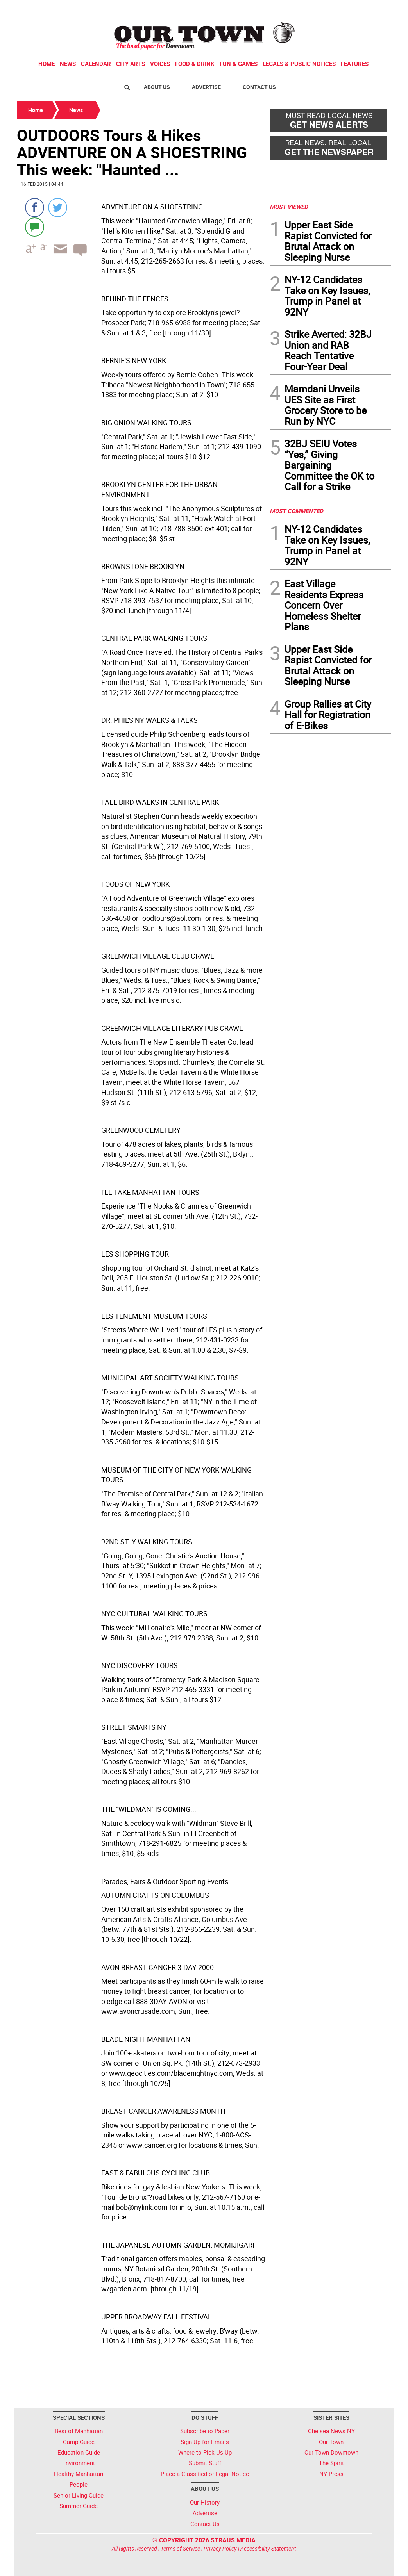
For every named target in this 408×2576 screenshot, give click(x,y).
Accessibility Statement (268, 2548)
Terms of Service (180, 2548)
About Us (157, 87)
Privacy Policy (220, 2548)
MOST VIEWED (289, 206)
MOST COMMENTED (296, 511)
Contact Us (259, 87)
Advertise (206, 87)
